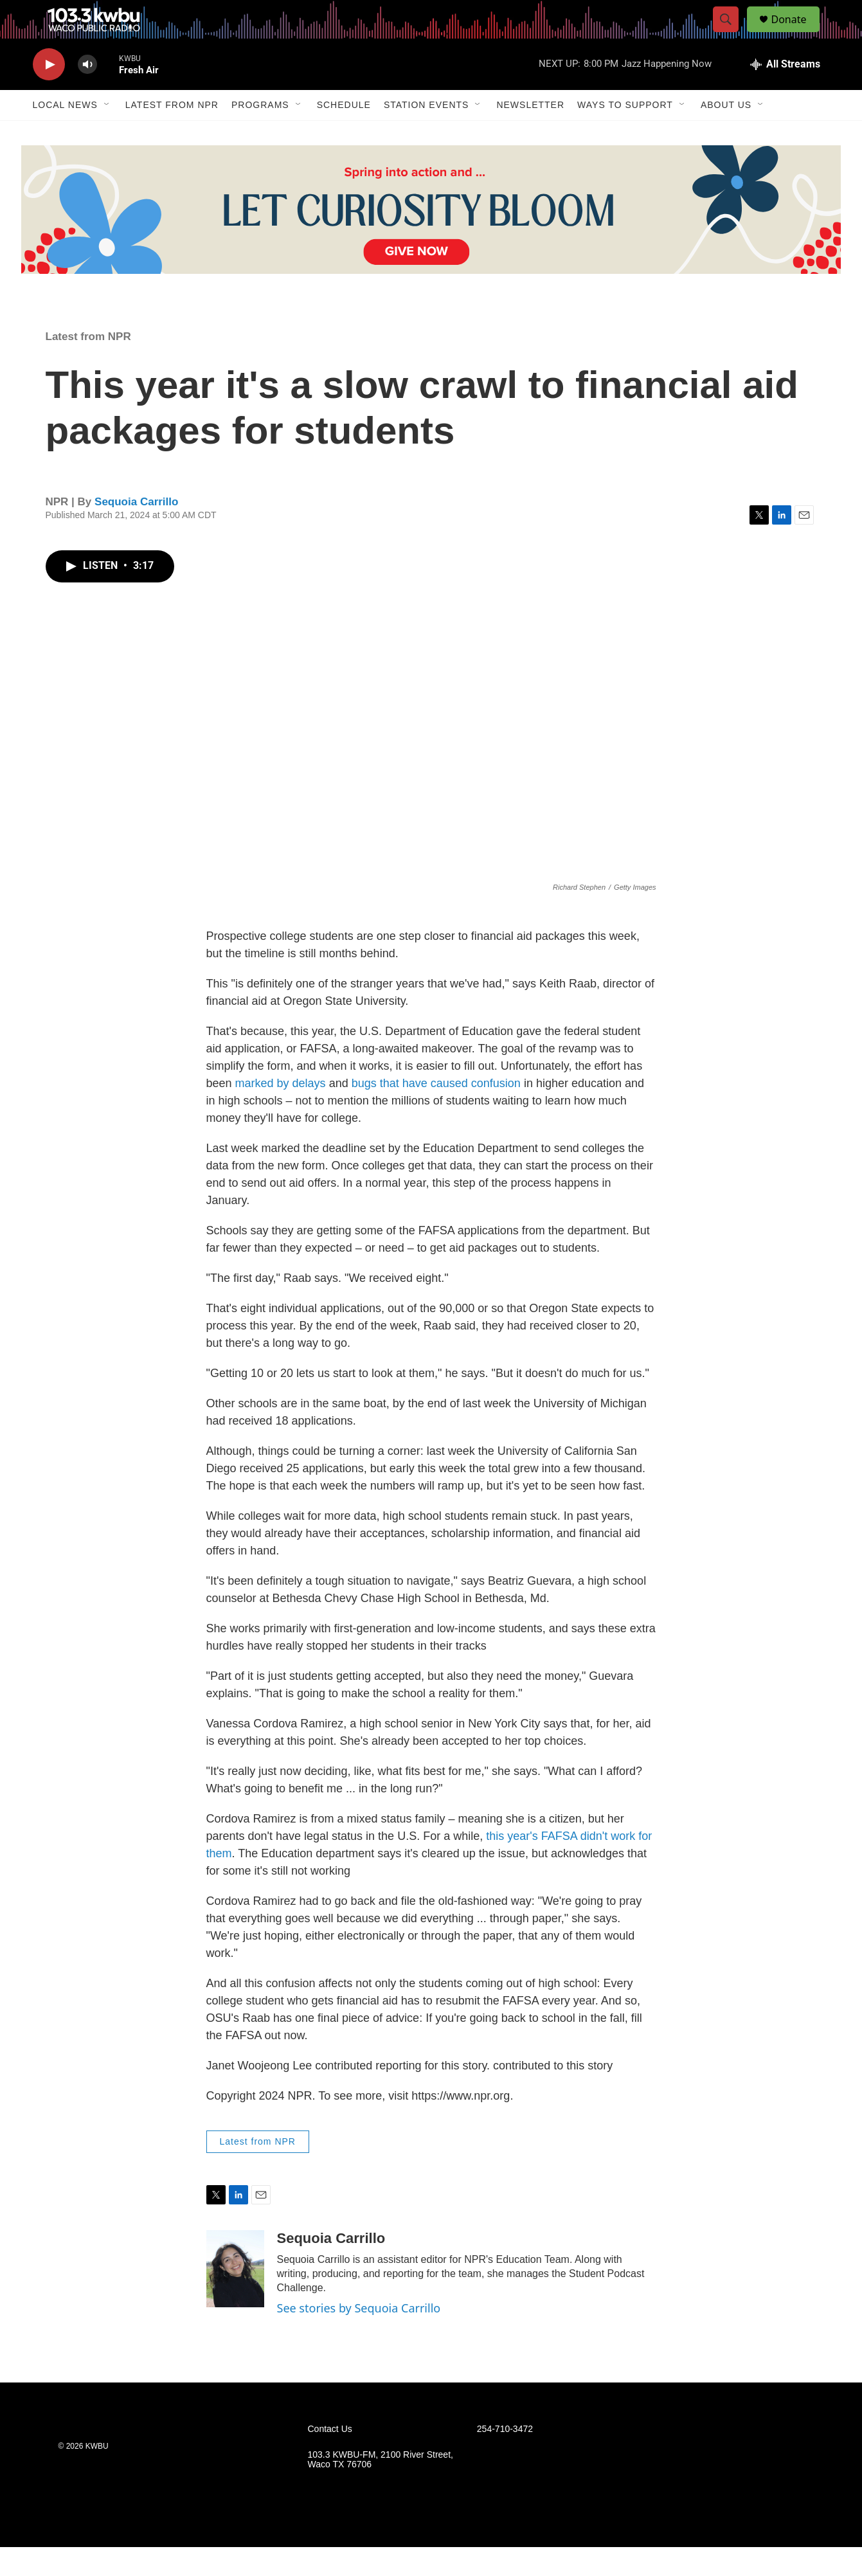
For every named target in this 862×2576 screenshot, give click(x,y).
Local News (65, 134)
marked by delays (280, 1112)
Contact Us (330, 2458)
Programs (260, 134)
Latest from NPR (172, 134)
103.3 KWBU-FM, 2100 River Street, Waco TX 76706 (380, 2489)
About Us (726, 134)
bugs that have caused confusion (436, 1112)
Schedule (344, 134)
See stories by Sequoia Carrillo (359, 2337)
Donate (797, 34)
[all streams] (785, 93)
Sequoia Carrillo (136, 531)
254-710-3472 (505, 2458)
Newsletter (530, 134)
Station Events (426, 134)
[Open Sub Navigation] (107, 134)
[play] (49, 93)
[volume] (87, 93)
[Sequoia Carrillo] (235, 2297)
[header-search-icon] (732, 34)
